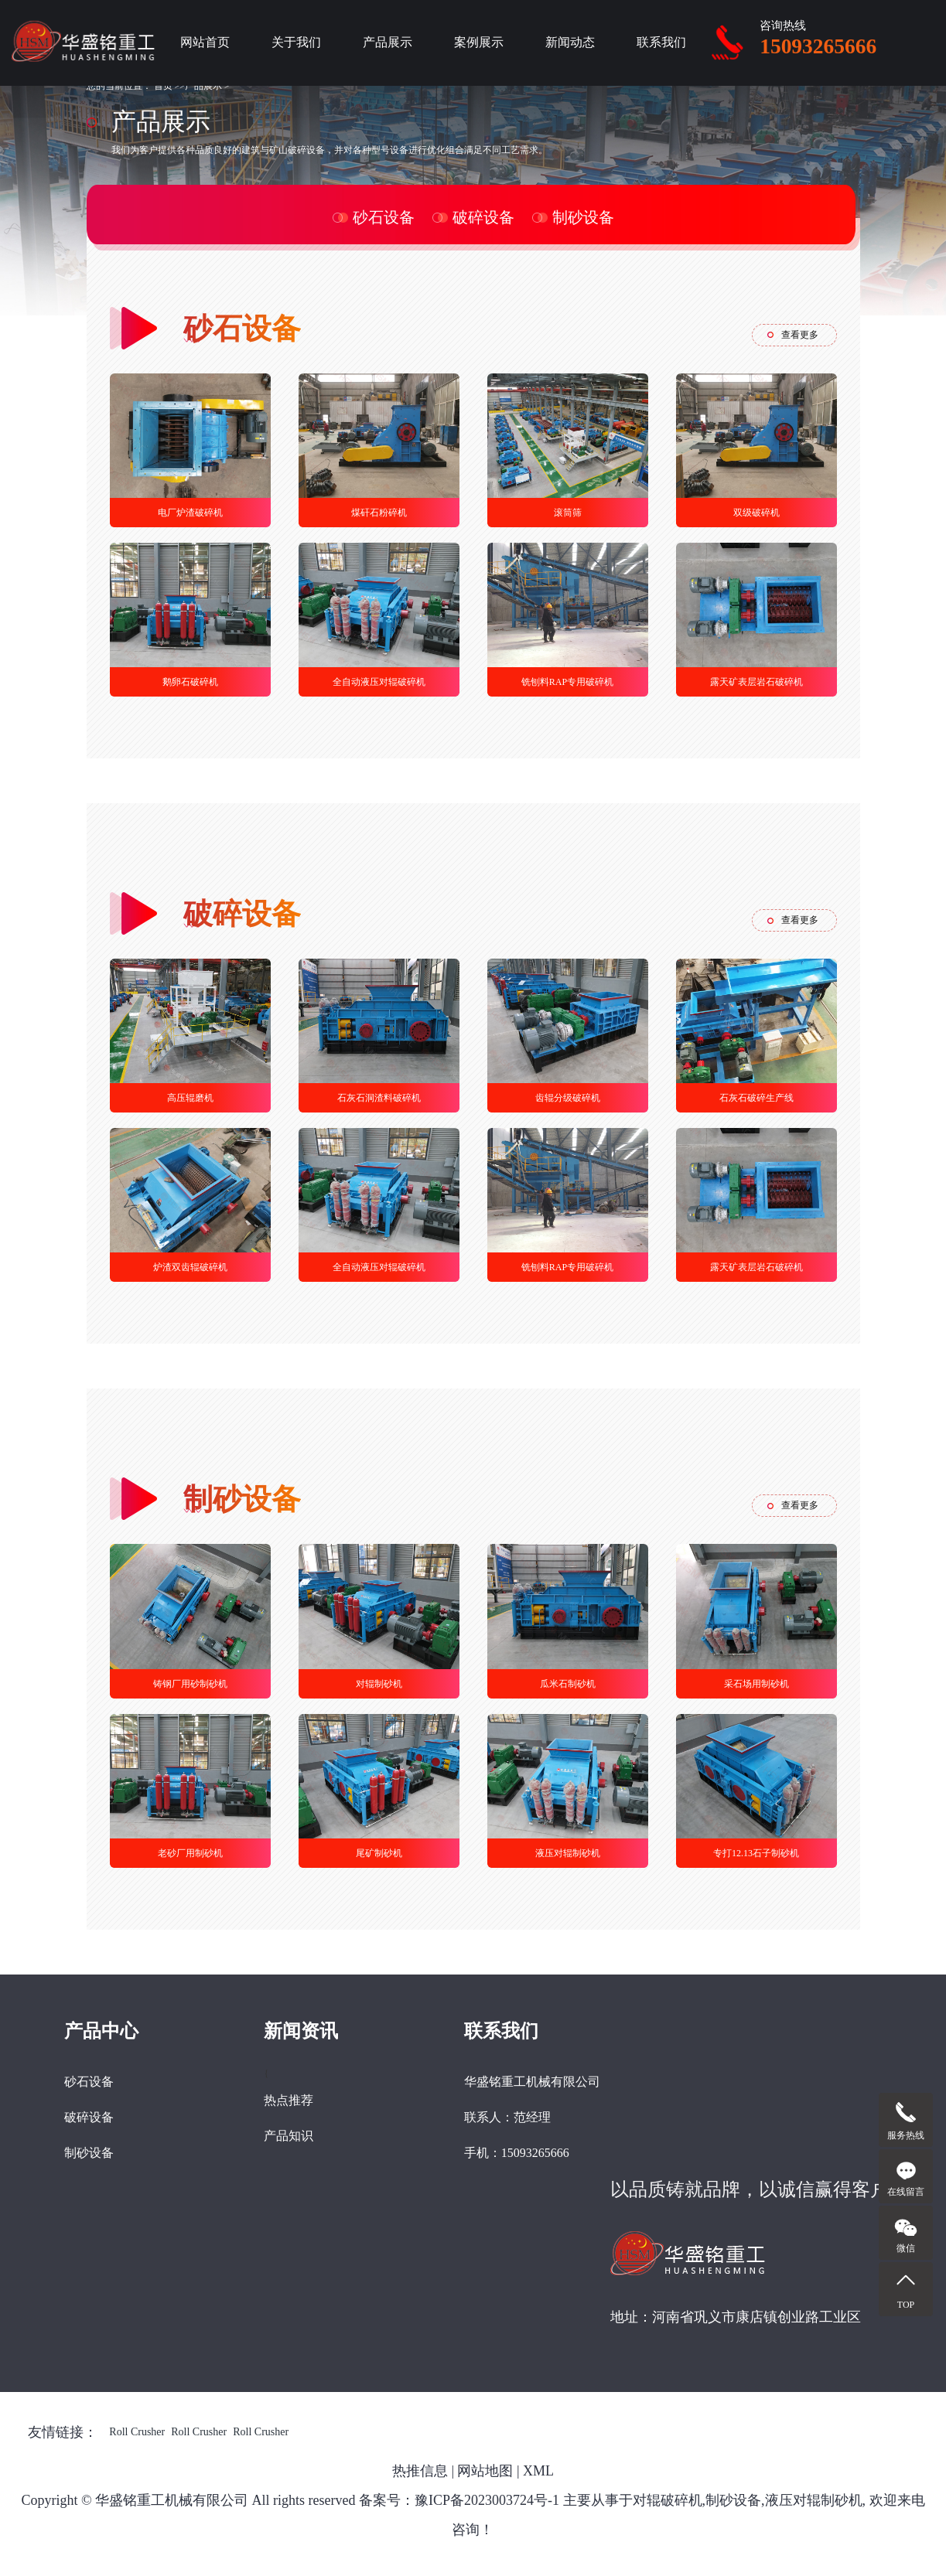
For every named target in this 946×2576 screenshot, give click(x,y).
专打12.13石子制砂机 (756, 1853)
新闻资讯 (301, 2031)
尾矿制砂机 (379, 1853)
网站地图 (485, 2471)
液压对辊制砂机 (567, 1853)
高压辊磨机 (190, 1097)
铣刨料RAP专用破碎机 (567, 681)
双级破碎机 (756, 512)
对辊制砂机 (379, 1683)
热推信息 (420, 2471)
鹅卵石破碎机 (190, 681)
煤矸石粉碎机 (379, 512)
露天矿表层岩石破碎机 (756, 681)
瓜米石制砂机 (568, 1683)
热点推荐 (288, 2100)
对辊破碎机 (667, 2500)
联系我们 (661, 42)
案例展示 (479, 42)
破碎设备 (483, 217)
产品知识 (288, 2135)
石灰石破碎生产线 (756, 1097)
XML (538, 2471)
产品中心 (101, 2031)
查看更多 (799, 334)
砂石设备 (384, 217)
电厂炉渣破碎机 (190, 512)
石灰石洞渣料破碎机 (379, 1097)
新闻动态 (570, 42)
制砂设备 (583, 217)
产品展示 (387, 42)
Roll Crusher (137, 2432)
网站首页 (205, 42)
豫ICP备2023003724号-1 (487, 2500)
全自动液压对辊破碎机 (379, 681)
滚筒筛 (568, 512)
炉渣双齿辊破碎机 (190, 1267)
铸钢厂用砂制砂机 (190, 1683)
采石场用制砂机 (756, 1683)
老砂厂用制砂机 (190, 1853)
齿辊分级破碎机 (567, 1097)
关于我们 (296, 42)
